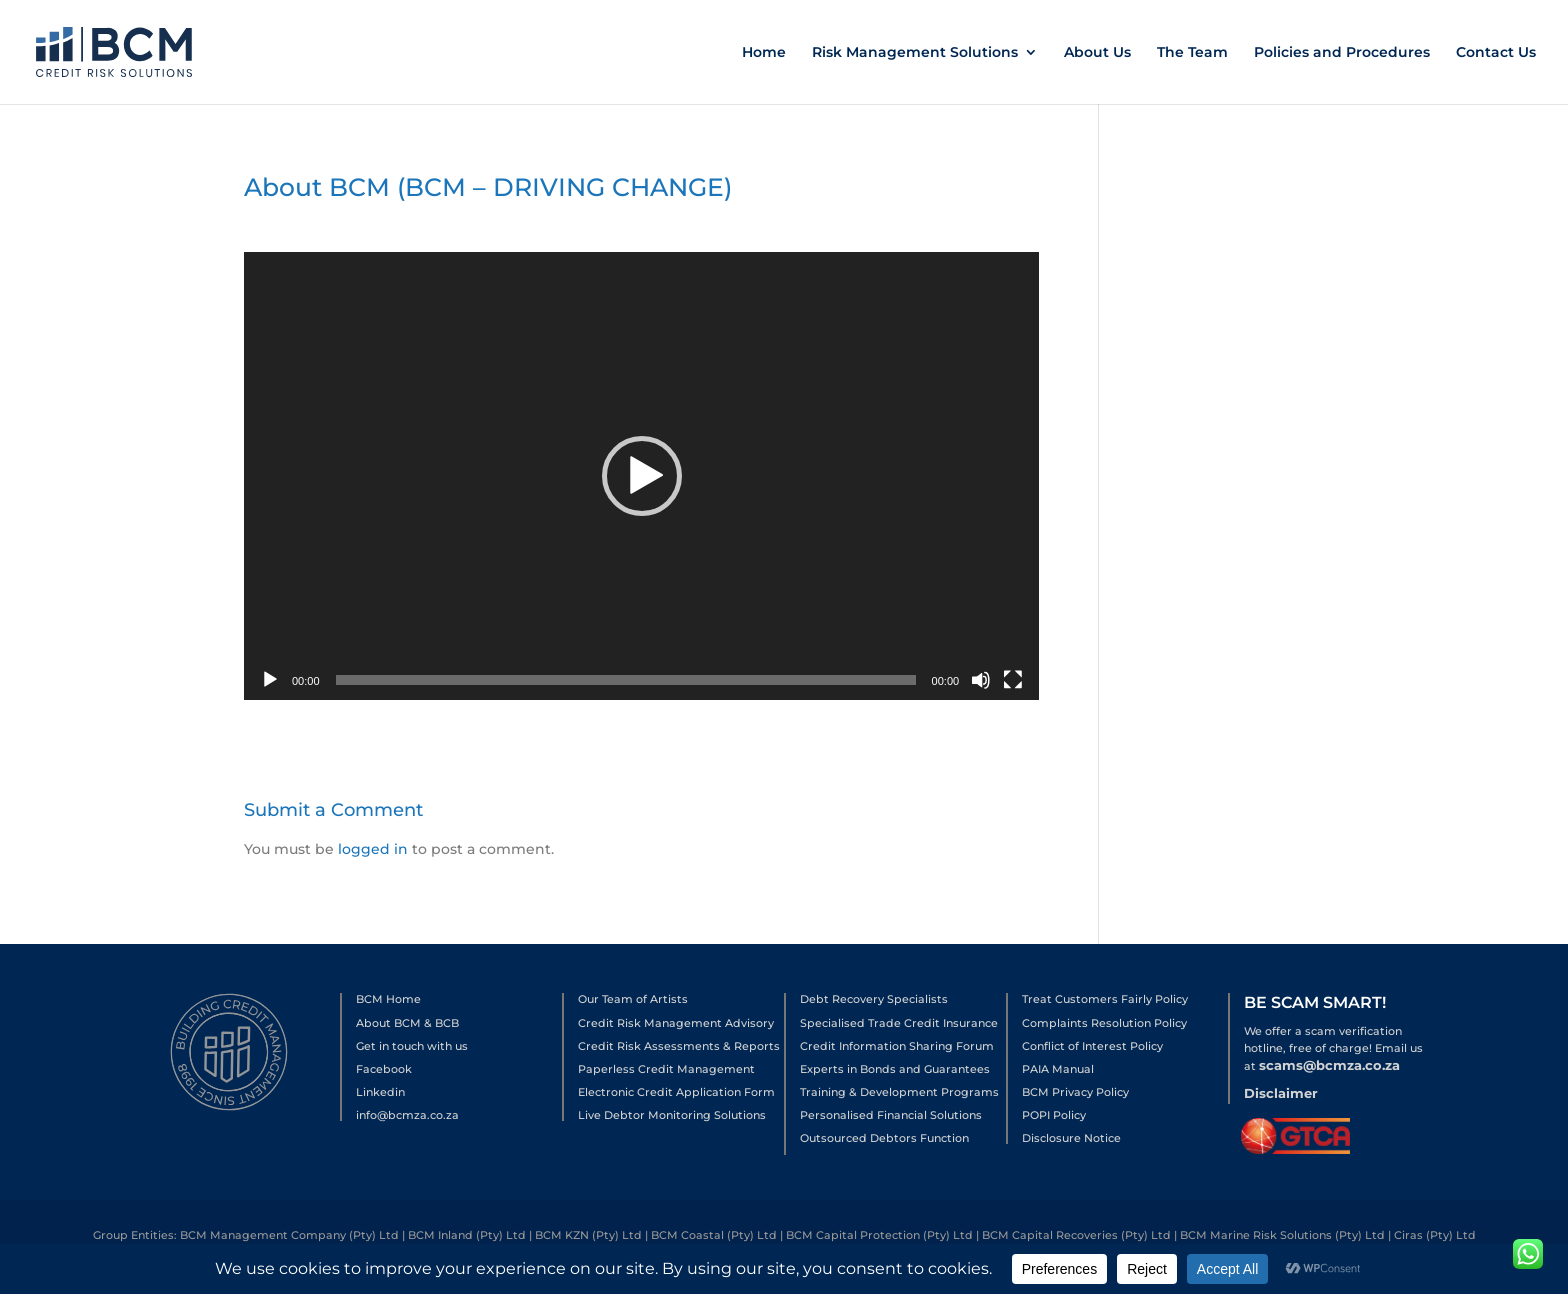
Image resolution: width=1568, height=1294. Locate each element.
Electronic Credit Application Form (676, 1092)
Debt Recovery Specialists (874, 999)
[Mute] (981, 680)
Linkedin (380, 1092)
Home (764, 53)
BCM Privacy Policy (1075, 1092)
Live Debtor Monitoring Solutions (672, 1115)
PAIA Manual (1058, 1069)
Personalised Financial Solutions (891, 1115)
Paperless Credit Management (666, 1069)
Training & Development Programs (899, 1092)
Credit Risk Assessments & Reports (679, 1046)
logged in (373, 849)
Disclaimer (1281, 1093)
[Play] (270, 680)
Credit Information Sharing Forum (897, 1046)
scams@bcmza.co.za (1329, 1065)
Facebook (384, 1069)
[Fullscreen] (1013, 680)
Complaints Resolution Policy (1104, 1023)
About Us (1097, 53)
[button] (642, 476)
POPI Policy (1054, 1115)
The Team (1192, 53)
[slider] (626, 680)
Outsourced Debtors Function (884, 1138)
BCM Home (388, 999)
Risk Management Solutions (915, 53)
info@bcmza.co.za (407, 1115)
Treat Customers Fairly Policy (1105, 999)
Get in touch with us (412, 1046)
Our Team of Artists (633, 999)
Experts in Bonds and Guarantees (895, 1069)
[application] (641, 476)
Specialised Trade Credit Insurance (899, 1023)
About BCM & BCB (407, 1023)
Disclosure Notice (1071, 1138)
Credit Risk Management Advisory (676, 1023)
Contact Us (1496, 53)
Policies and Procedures (1342, 53)
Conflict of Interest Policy (1092, 1046)
